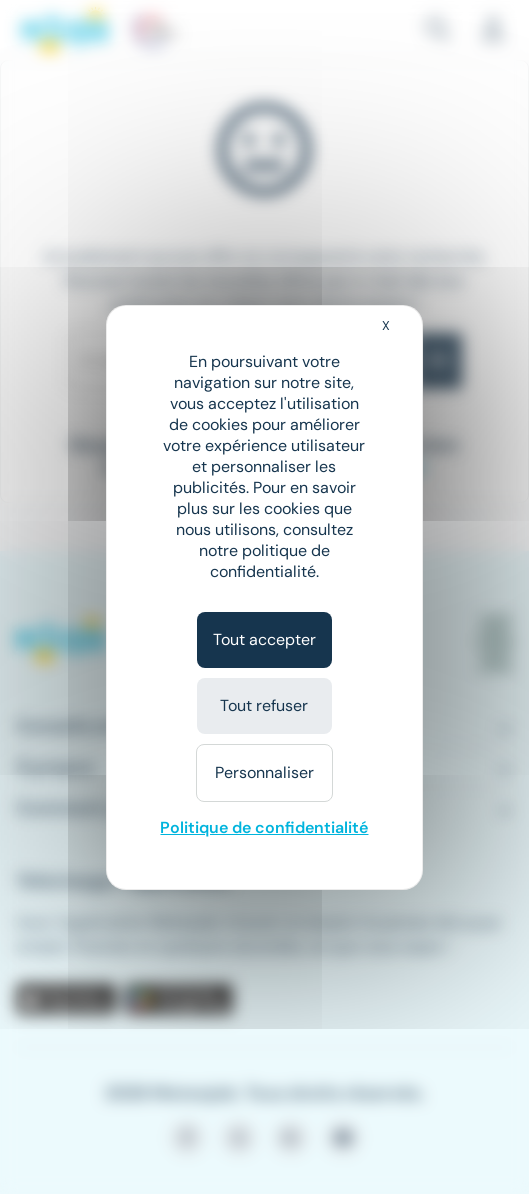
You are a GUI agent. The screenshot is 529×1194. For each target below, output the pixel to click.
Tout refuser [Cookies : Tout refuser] (264, 705)
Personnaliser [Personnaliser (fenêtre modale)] (264, 772)
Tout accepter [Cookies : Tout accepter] (264, 639)
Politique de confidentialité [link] (264, 827)
